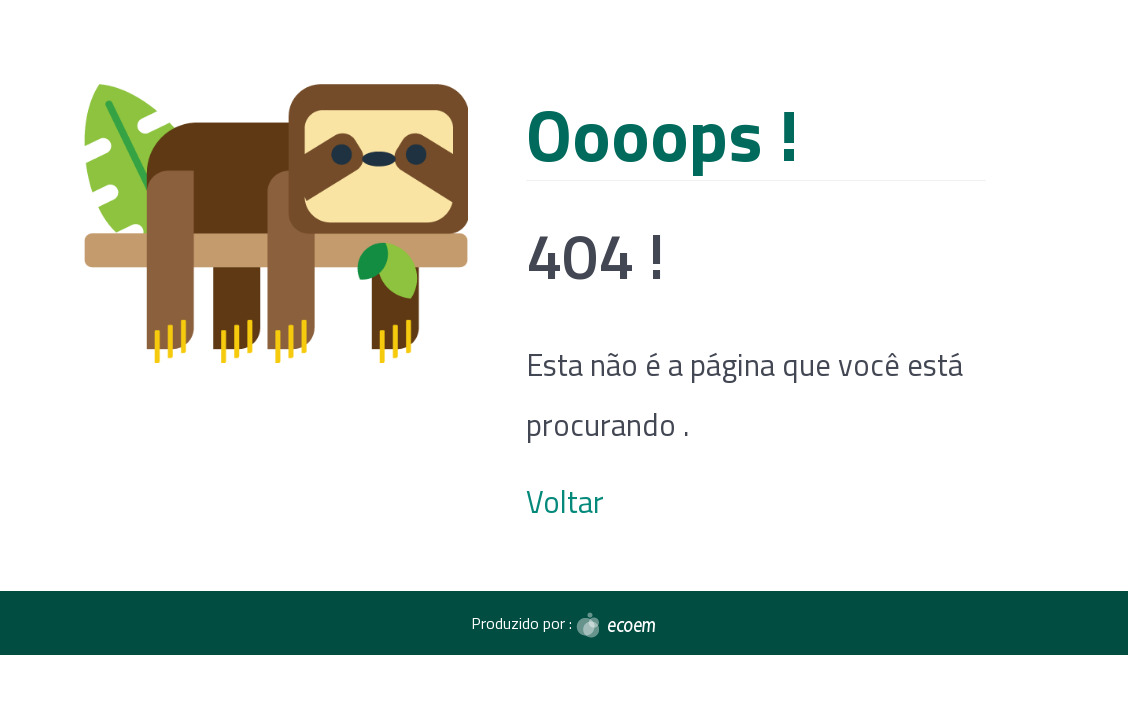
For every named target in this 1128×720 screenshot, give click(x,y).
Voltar (565, 502)
